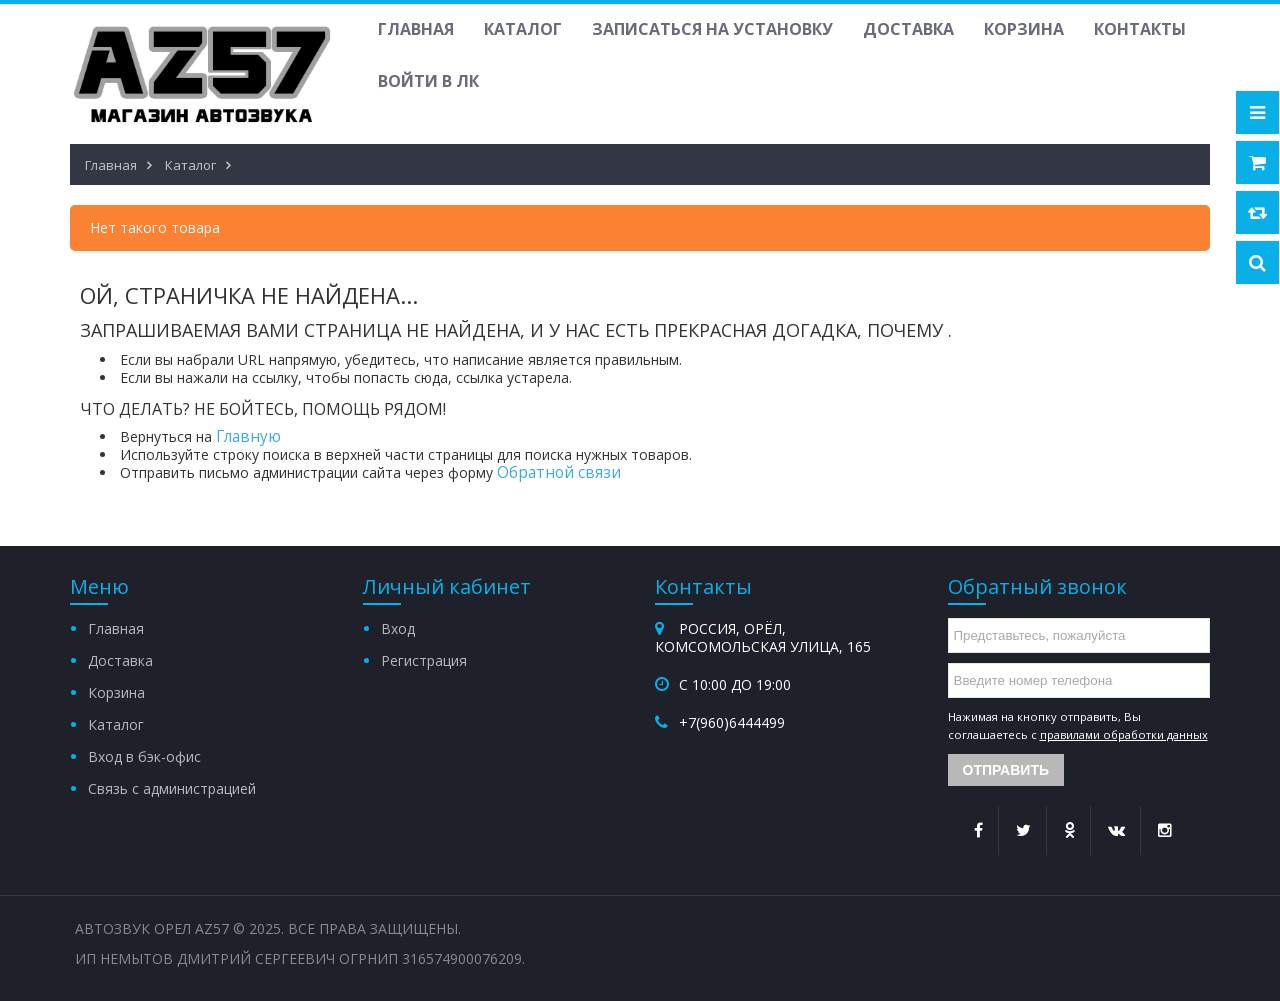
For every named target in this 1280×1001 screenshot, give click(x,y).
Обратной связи (559, 472)
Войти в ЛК (428, 81)
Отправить (1006, 770)
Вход (398, 628)
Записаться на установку (712, 29)
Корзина (1024, 29)
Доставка (908, 29)
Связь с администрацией (172, 788)
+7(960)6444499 (732, 722)
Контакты (1140, 29)
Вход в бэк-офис (144, 756)
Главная (416, 29)
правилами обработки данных (1124, 734)
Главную (248, 436)
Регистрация (424, 660)
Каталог (523, 29)
